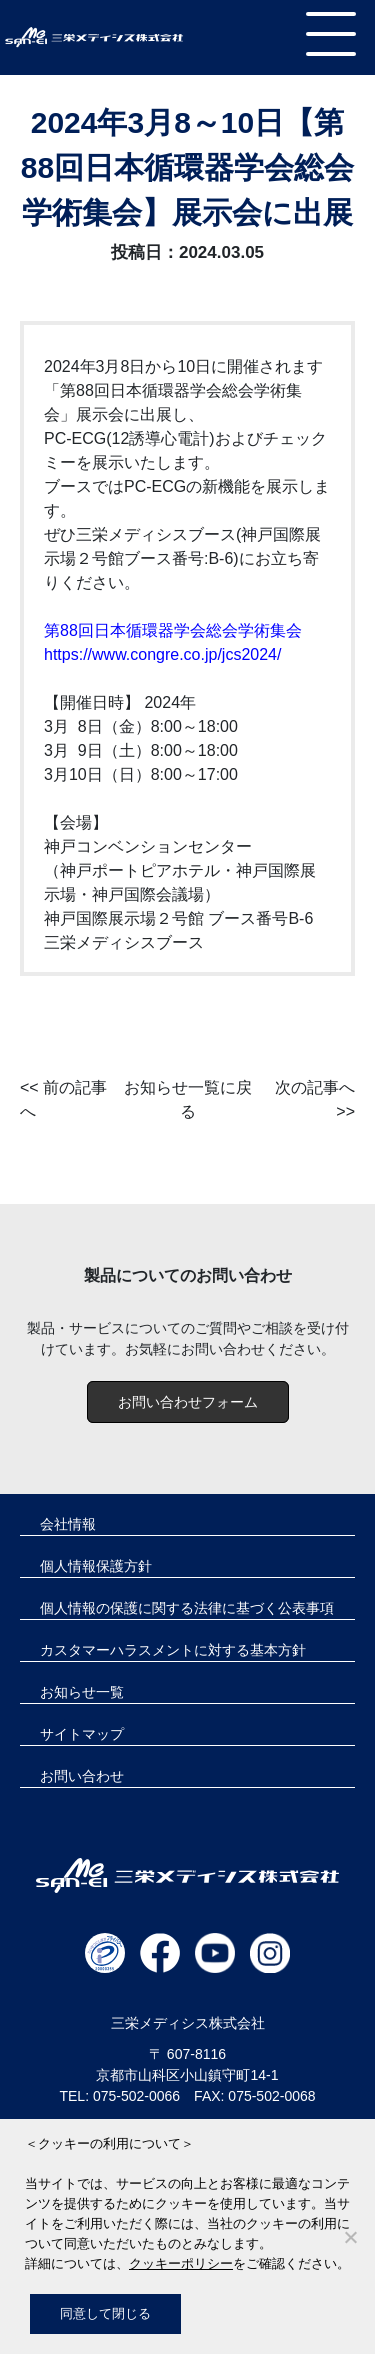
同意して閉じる (105, 2313)
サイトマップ (82, 1734)
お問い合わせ (82, 1776)
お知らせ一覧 (82, 1692)
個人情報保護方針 (96, 1566)
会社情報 (68, 1524)
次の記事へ (315, 1087)
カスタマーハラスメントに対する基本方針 (173, 1650)
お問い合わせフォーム (188, 1402)
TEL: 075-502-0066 (119, 2096)
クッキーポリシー (181, 2263)
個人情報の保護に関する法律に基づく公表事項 (187, 1608)
